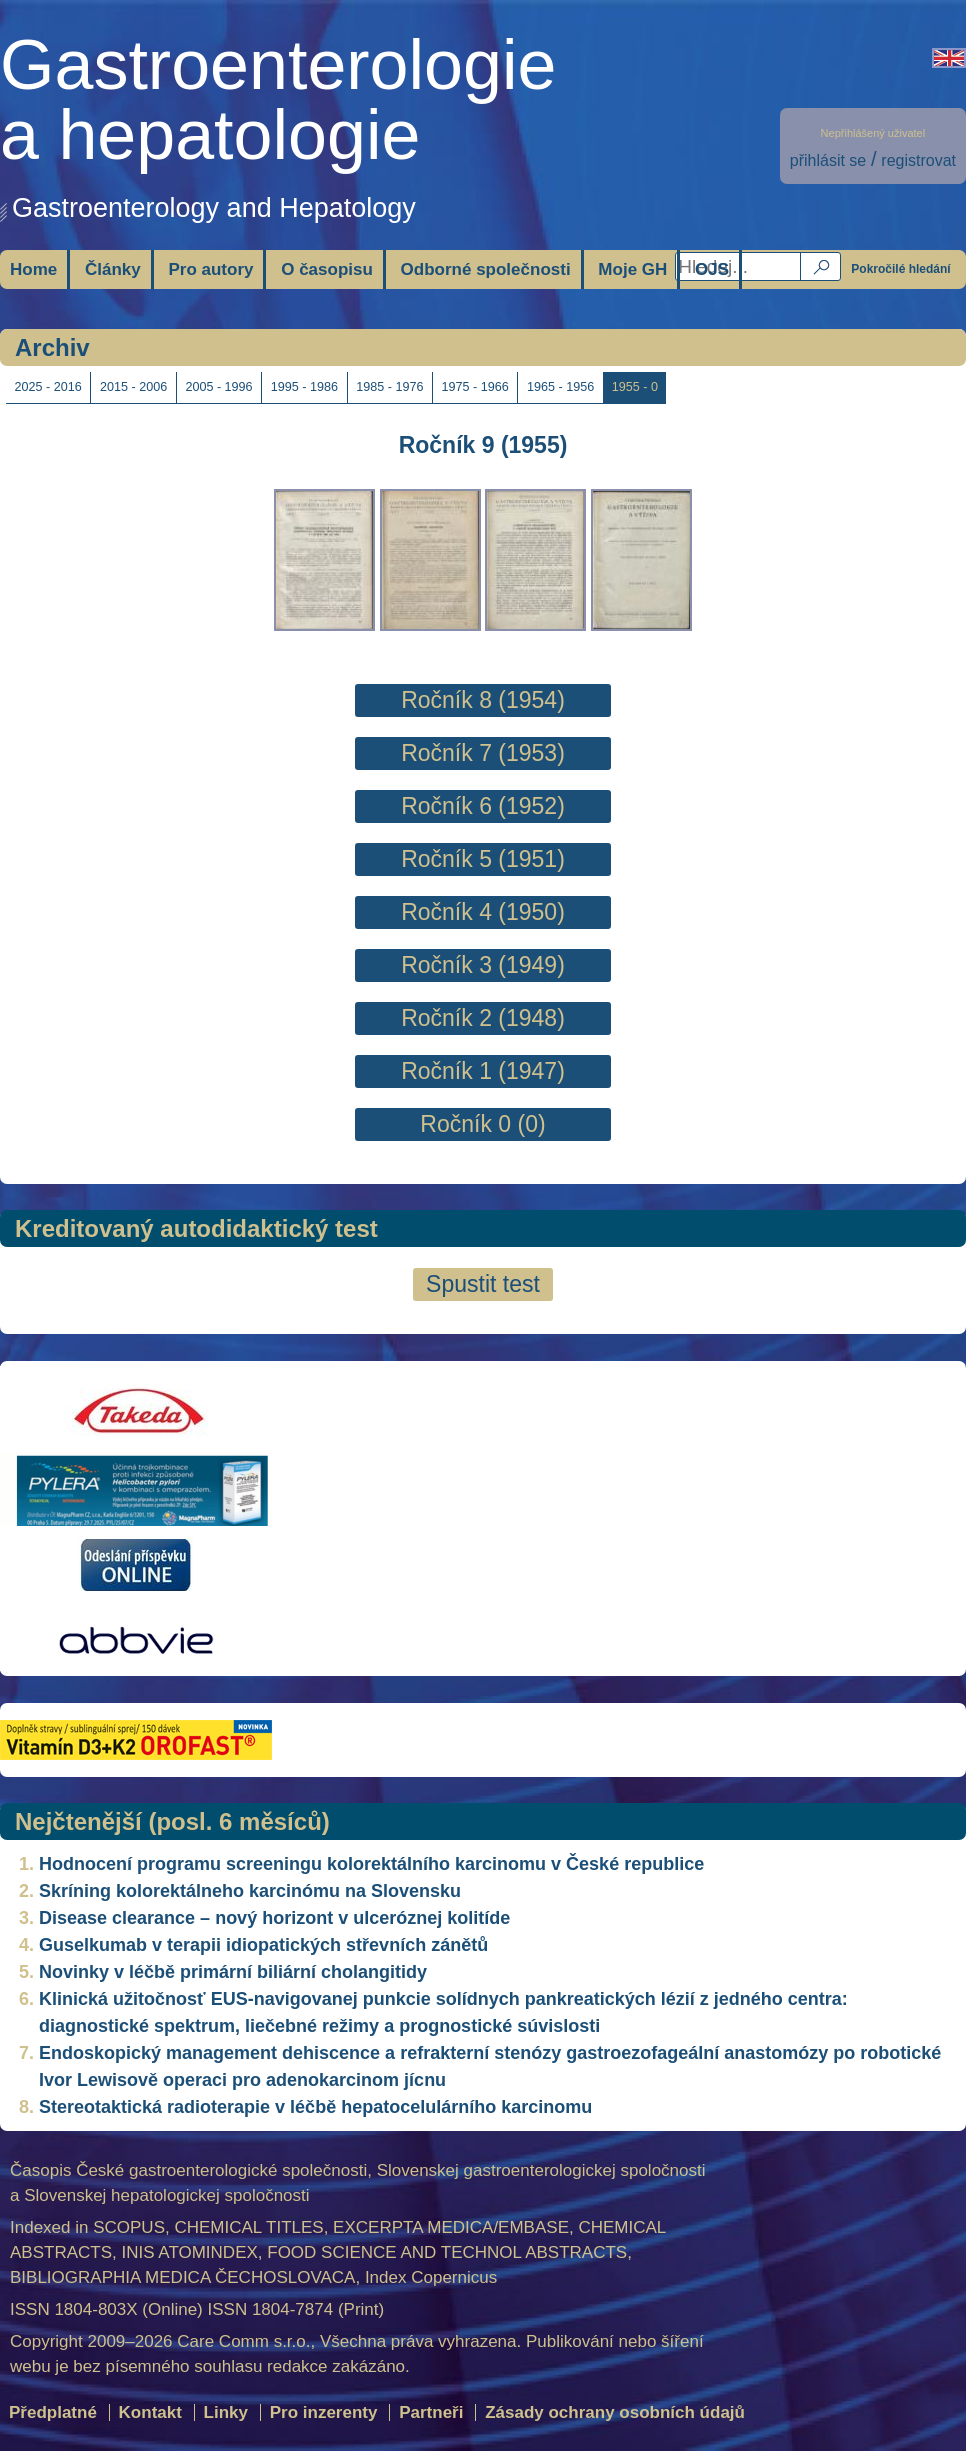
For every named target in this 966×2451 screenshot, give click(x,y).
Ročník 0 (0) (482, 1124)
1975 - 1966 (475, 387)
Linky (226, 2412)
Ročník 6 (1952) (483, 806)
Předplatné (53, 2412)
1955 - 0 (635, 387)
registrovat (918, 160)
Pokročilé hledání (900, 269)
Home (33, 269)
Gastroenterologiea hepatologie (278, 100)
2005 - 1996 (218, 387)
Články (113, 269)
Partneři (431, 2412)
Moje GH (632, 269)
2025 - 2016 (48, 387)
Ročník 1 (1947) (483, 1071)
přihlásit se (828, 160)
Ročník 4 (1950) (483, 912)
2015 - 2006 (133, 387)
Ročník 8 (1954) (483, 700)
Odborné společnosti (486, 269)
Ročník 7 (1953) (483, 753)
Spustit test (483, 1284)
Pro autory (210, 269)
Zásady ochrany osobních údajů (615, 2412)
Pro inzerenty (324, 2412)
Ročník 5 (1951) (483, 859)
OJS (712, 269)
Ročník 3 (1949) (483, 965)
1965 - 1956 (560, 387)
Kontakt (150, 2412)
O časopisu (327, 269)
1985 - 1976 (389, 387)
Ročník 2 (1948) (483, 1018)
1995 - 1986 (304, 387)
